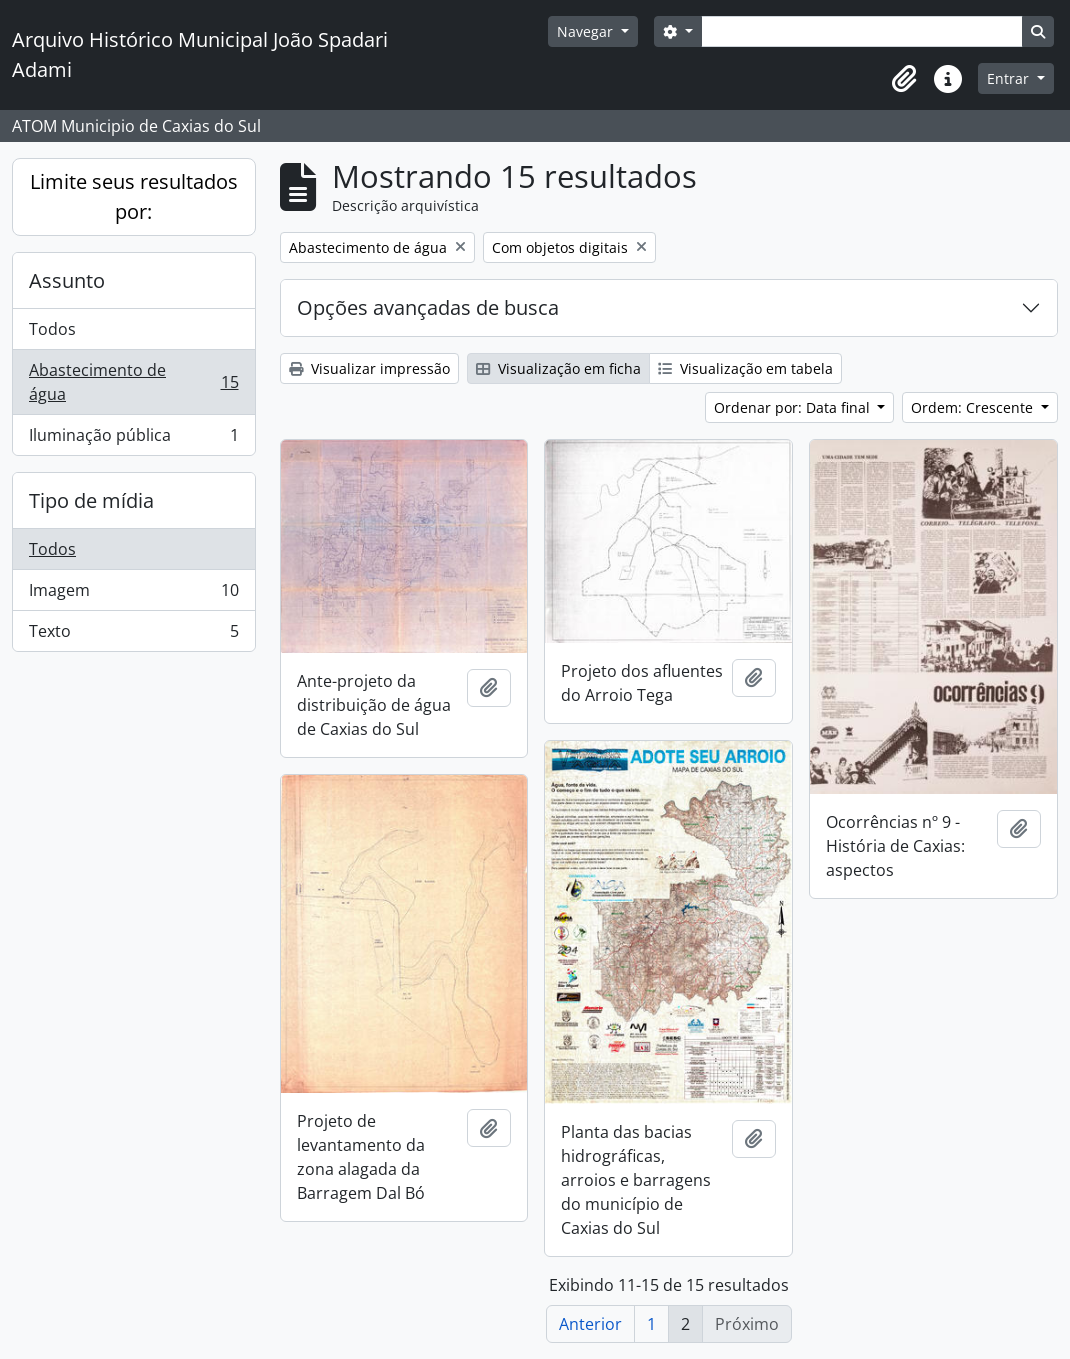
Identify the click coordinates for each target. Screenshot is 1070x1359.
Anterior (590, 1324)
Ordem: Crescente (974, 407)
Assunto (67, 280)
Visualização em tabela (745, 368)
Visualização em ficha (558, 368)
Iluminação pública (133, 439)
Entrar (1010, 78)
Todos (52, 329)
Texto (133, 635)
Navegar (587, 31)
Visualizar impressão (369, 368)
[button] (904, 79)
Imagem (133, 594)
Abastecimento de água (133, 382)
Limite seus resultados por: (134, 196)
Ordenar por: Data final (794, 407)
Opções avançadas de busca (428, 307)
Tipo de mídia (91, 500)
